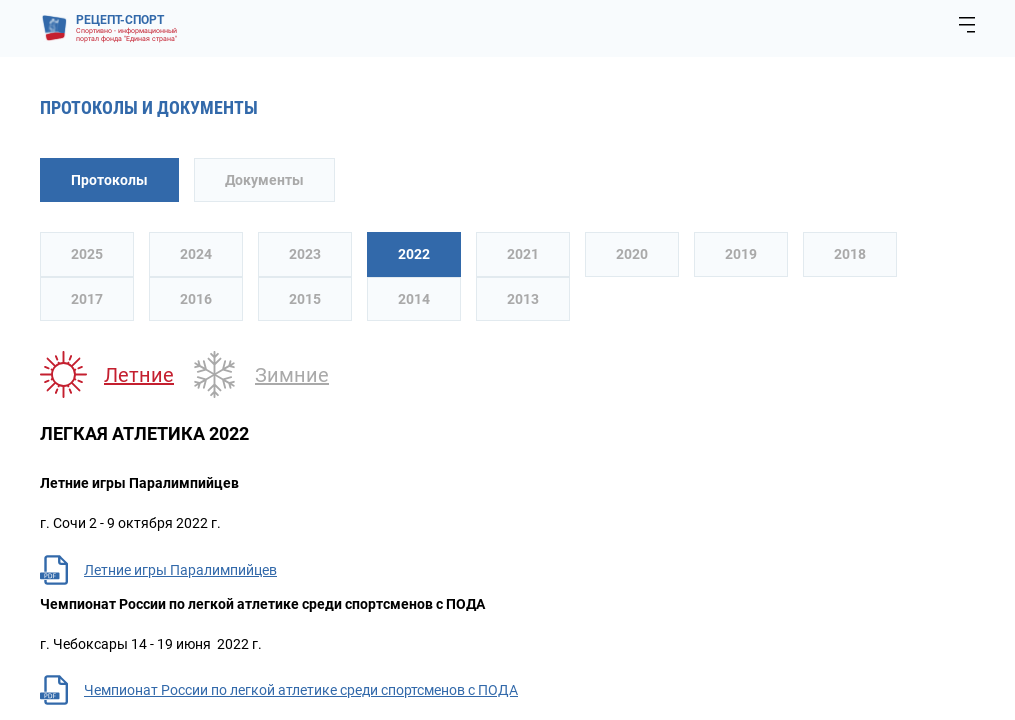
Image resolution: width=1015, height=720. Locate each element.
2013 (523, 299)
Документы (264, 180)
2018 (850, 254)
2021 (523, 254)
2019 (741, 254)
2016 (196, 299)
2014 (414, 299)
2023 (305, 254)
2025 (87, 254)
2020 (632, 254)
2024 (196, 254)
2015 (305, 299)
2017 (87, 299)
